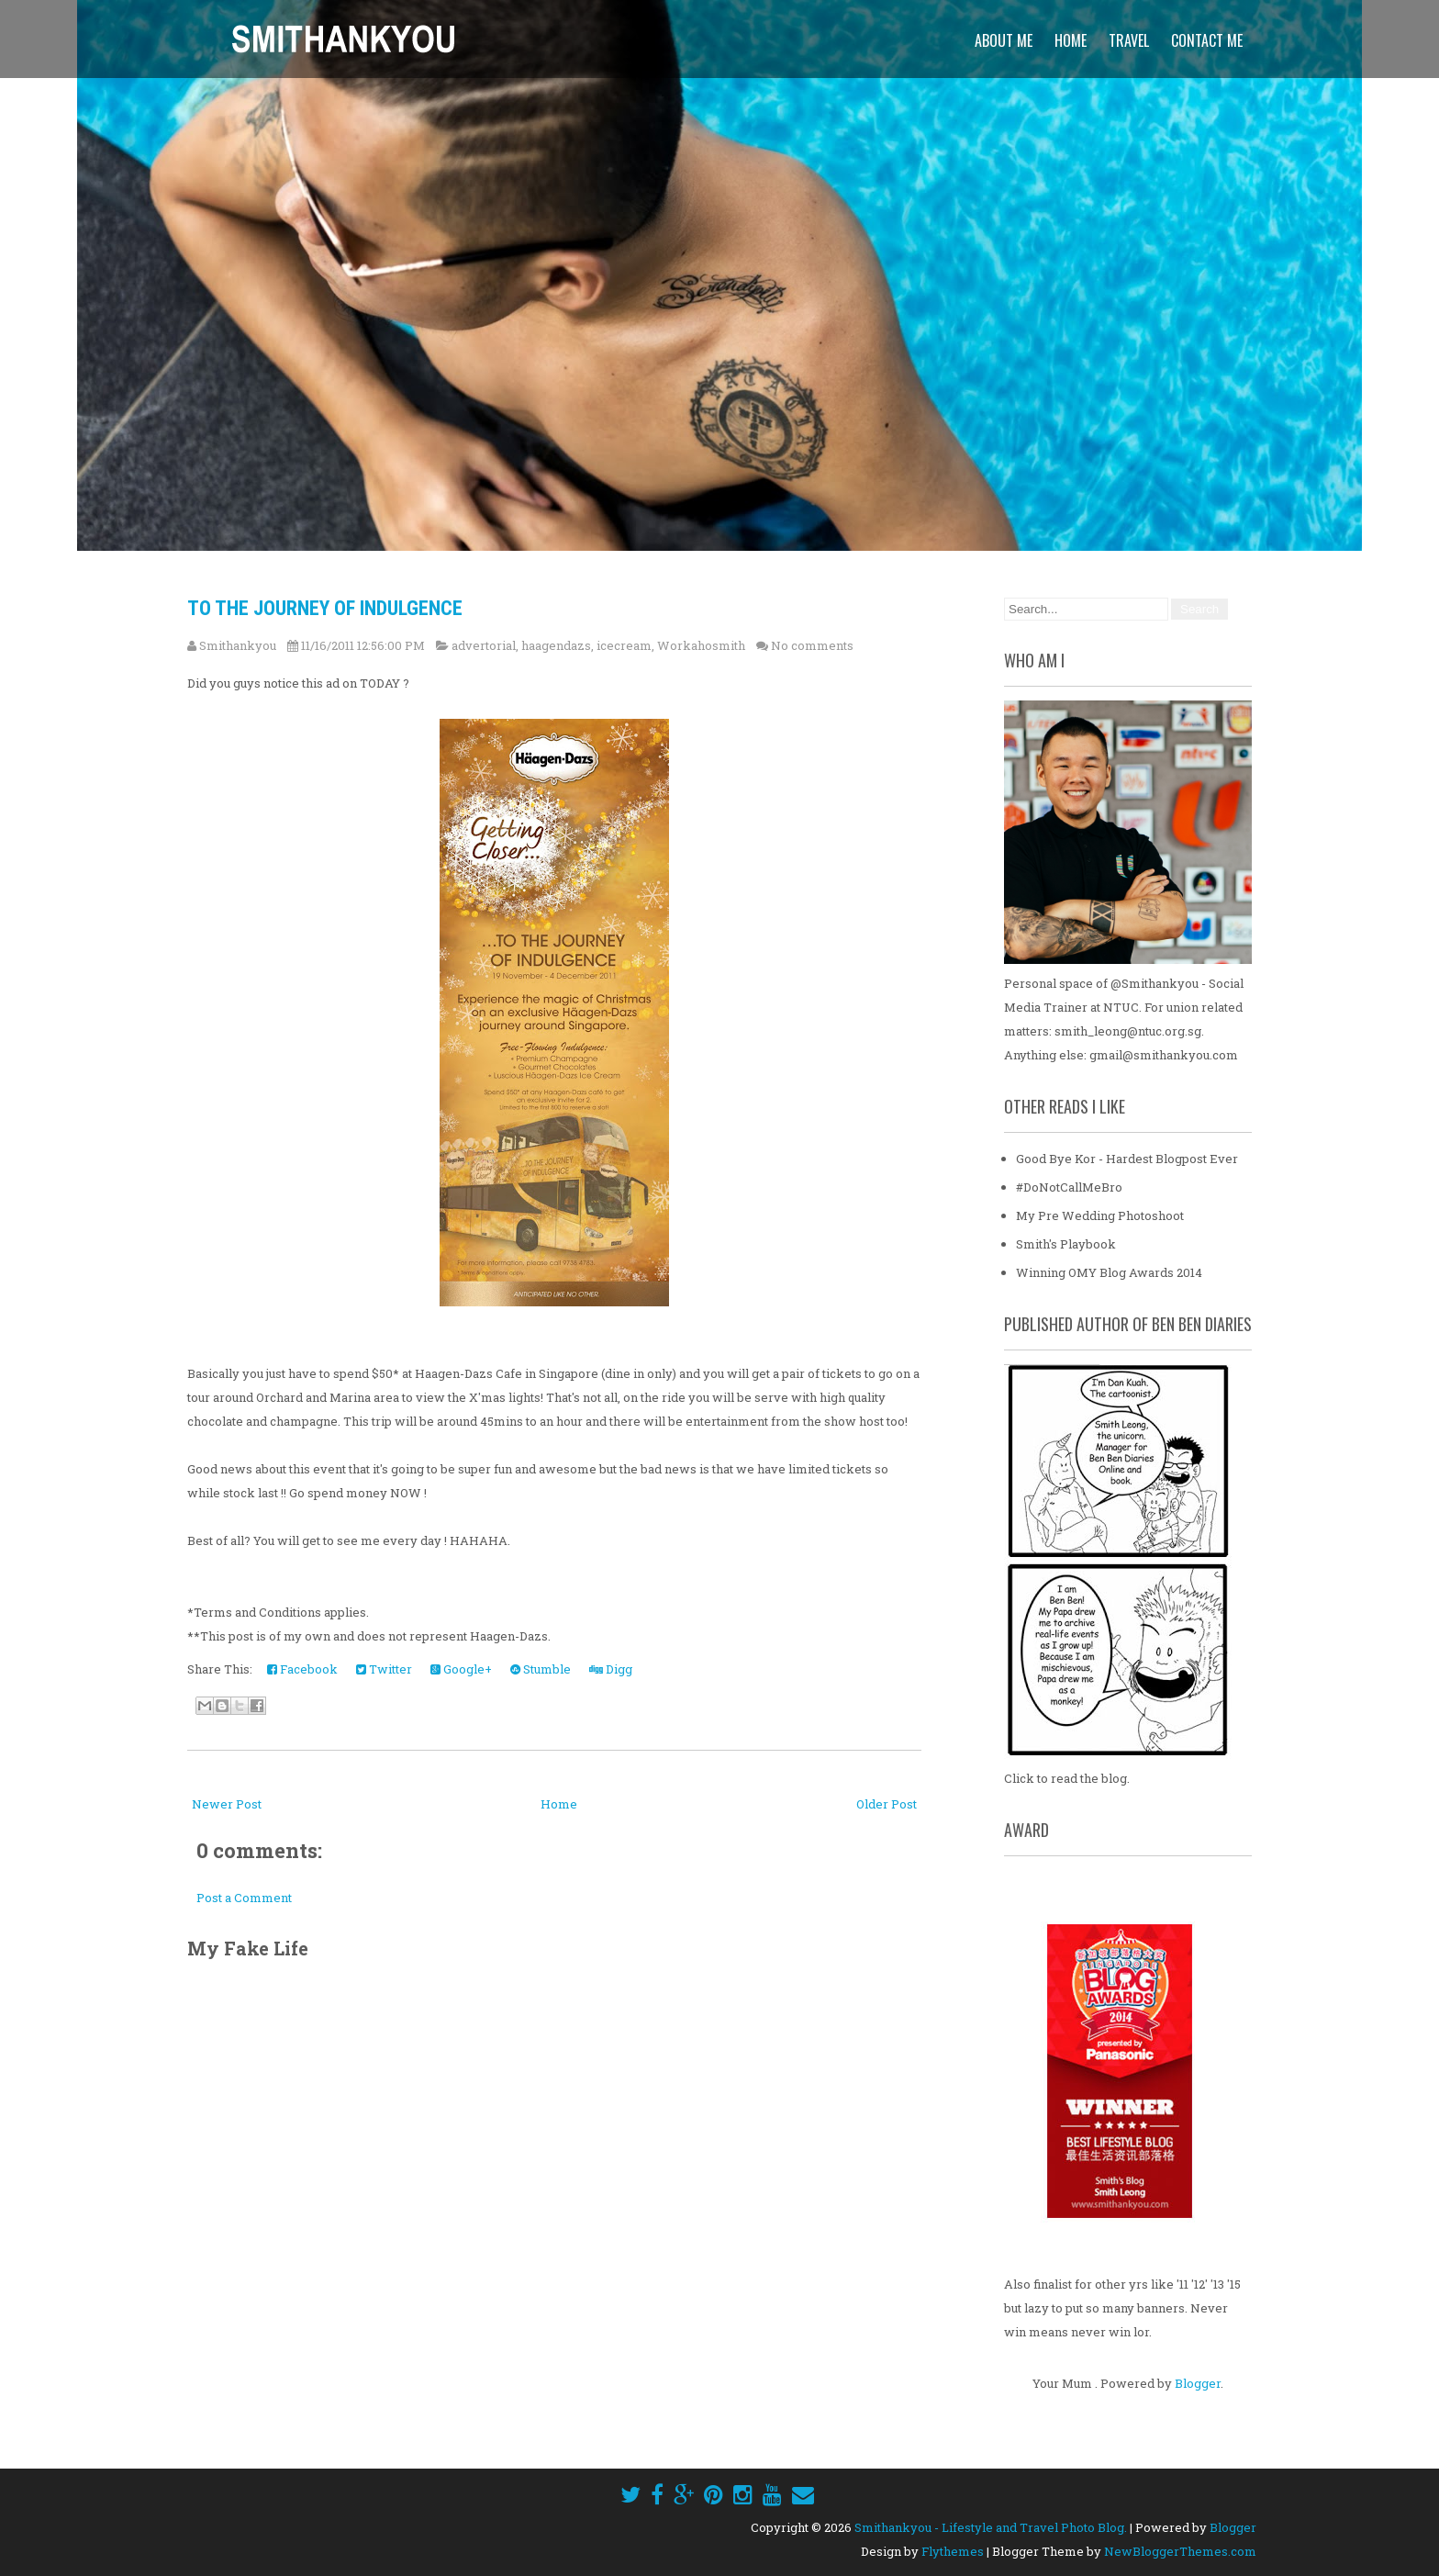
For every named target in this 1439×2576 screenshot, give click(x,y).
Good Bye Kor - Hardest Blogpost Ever (1127, 1158)
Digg (610, 1669)
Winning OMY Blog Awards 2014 (1109, 1272)
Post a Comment (244, 1897)
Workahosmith (701, 645)
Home (1070, 40)
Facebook (302, 1669)
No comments (812, 645)
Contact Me (1207, 40)
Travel (1129, 40)
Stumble (540, 1669)
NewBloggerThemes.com (1180, 2551)
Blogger (1198, 2383)
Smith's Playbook (1066, 1244)
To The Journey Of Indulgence (325, 608)
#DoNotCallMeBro (1069, 1187)
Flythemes (952, 2551)
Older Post (886, 1804)
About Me (1003, 40)
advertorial (484, 645)
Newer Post (227, 1804)
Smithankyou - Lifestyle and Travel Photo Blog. (990, 2527)
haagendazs (556, 645)
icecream (624, 645)
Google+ (461, 1669)
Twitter (384, 1669)
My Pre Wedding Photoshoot (1100, 1215)
